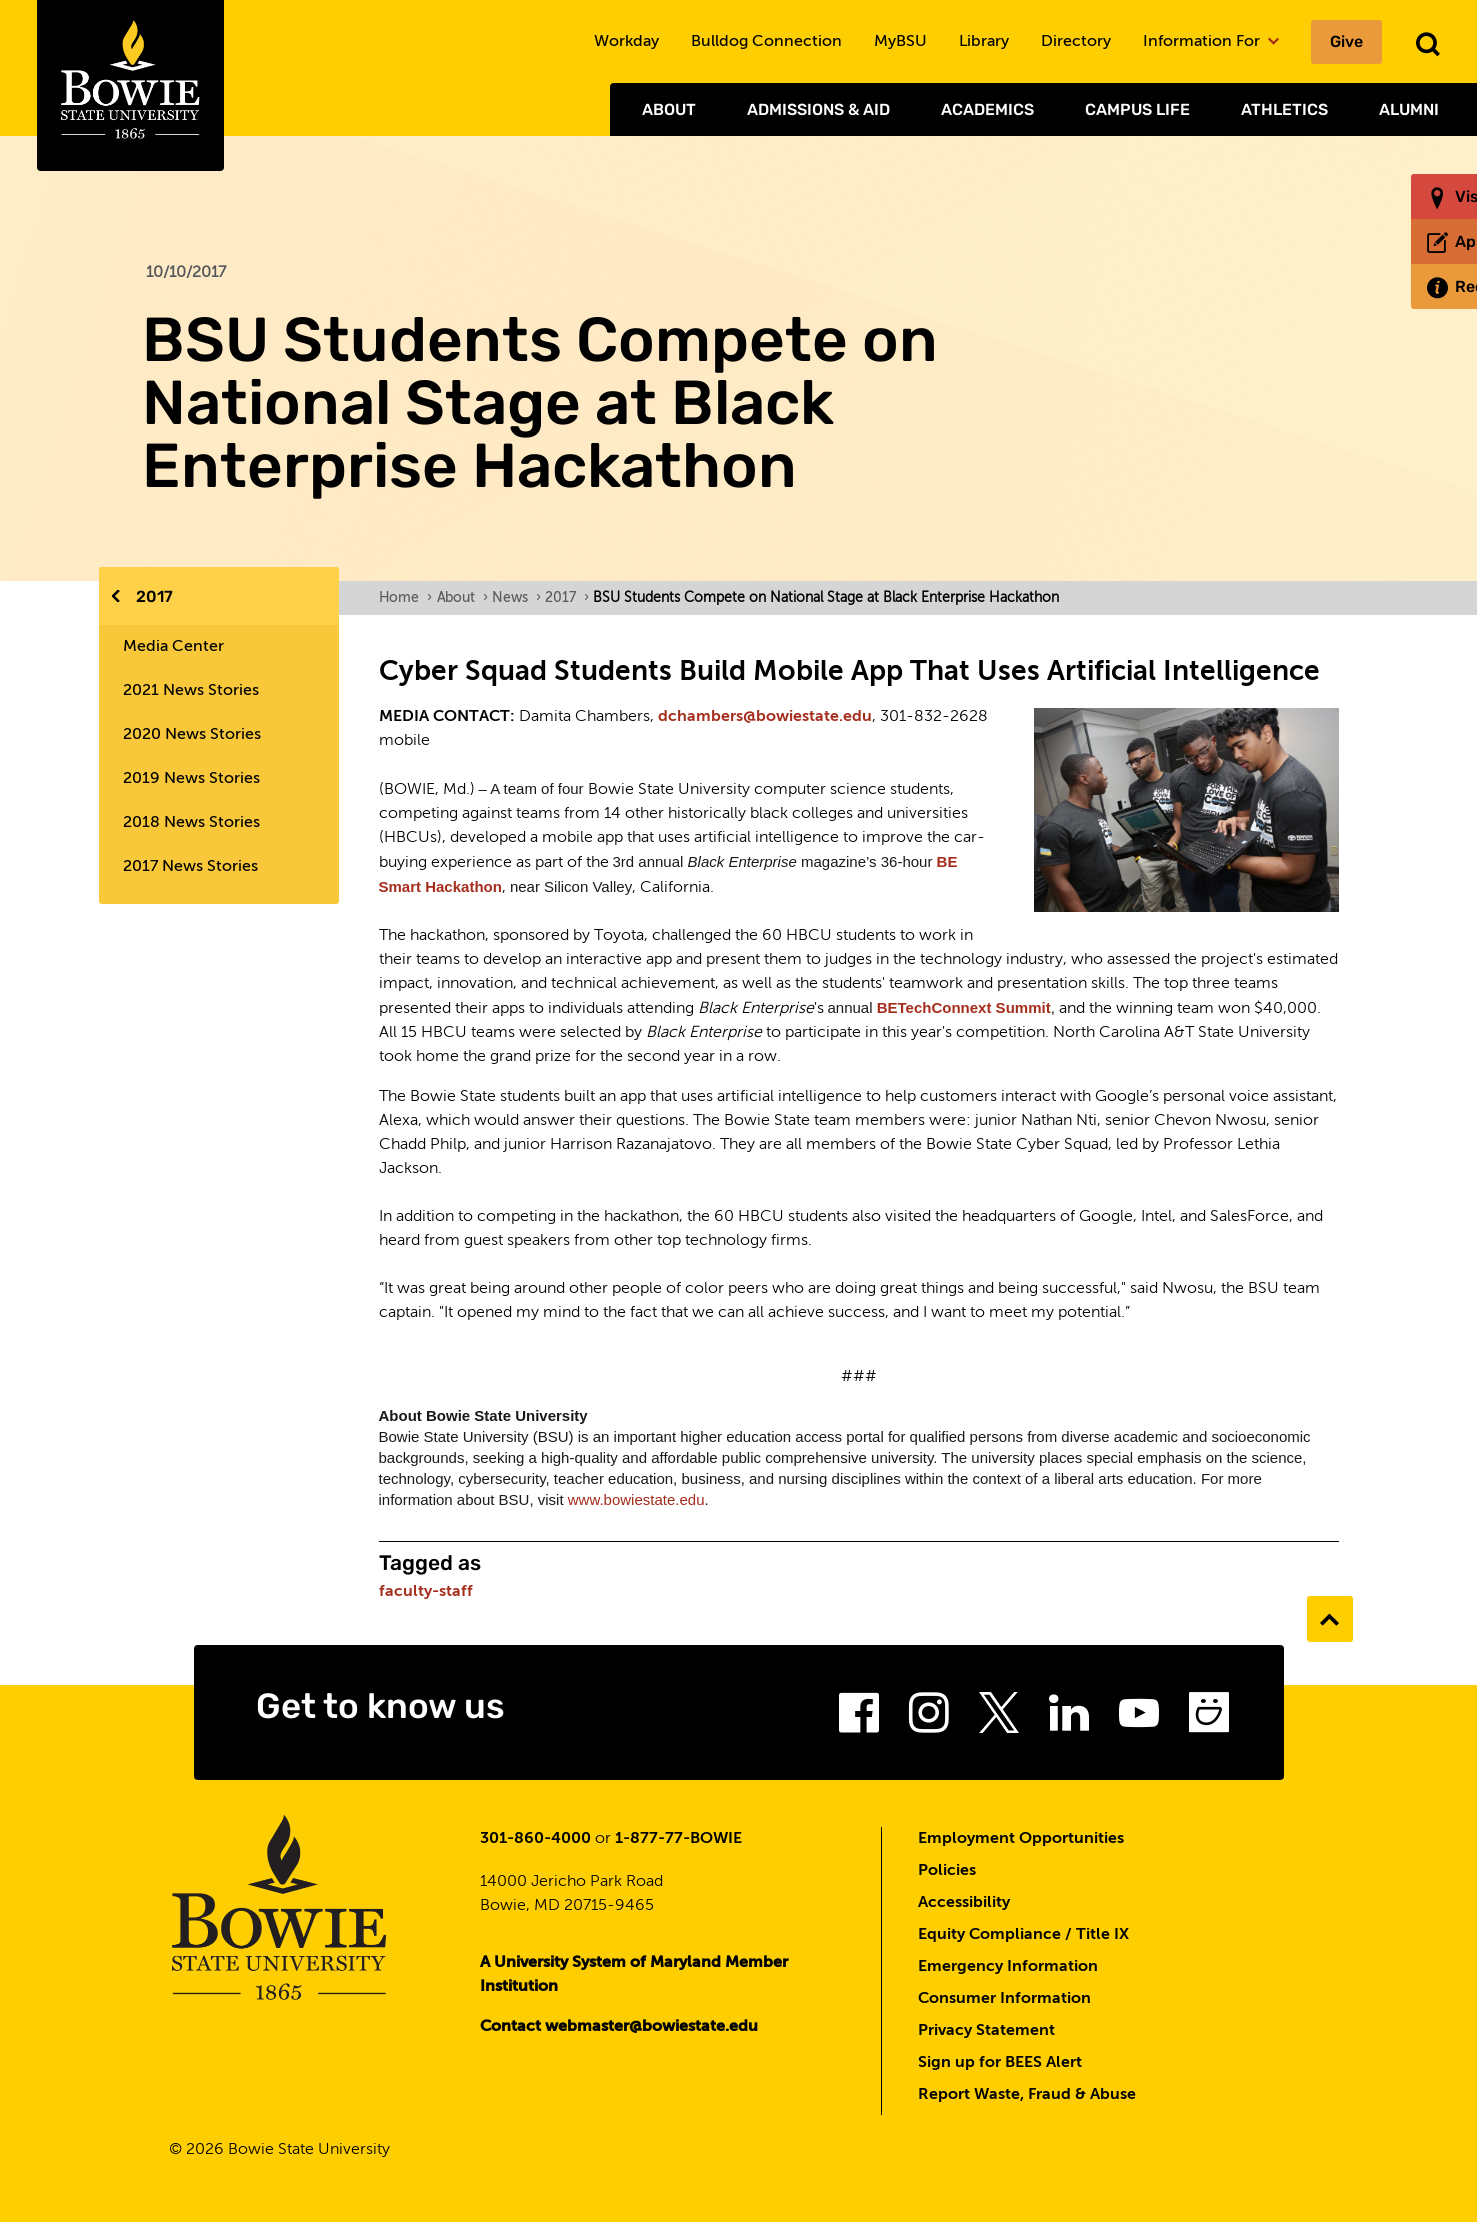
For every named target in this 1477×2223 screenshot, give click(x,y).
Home (405, 598)
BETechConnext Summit (964, 1007)
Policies (947, 1871)
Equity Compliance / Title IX (1023, 1935)
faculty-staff (426, 1592)
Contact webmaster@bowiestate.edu (619, 2027)
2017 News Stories (190, 867)
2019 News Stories (191, 779)
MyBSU (900, 42)
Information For (1211, 42)
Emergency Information (1008, 1967)
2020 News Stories (192, 735)
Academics (987, 109)
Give (1346, 41)
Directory (1076, 42)
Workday (626, 42)
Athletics (1284, 109)
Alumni (1409, 109)
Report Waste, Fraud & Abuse (1027, 2095)
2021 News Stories (191, 691)
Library (984, 42)
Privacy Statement (986, 2031)
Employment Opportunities (1021, 1839)
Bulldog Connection (766, 42)
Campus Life (1137, 109)
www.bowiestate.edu (636, 1499)
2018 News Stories (191, 823)
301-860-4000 (535, 1839)
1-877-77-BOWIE (678, 1839)
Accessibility (964, 1903)
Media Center (173, 647)
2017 (154, 596)
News (516, 598)
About (669, 109)
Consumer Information (1004, 1999)
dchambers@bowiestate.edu (765, 717)
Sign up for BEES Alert (1000, 2063)
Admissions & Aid (818, 109)
